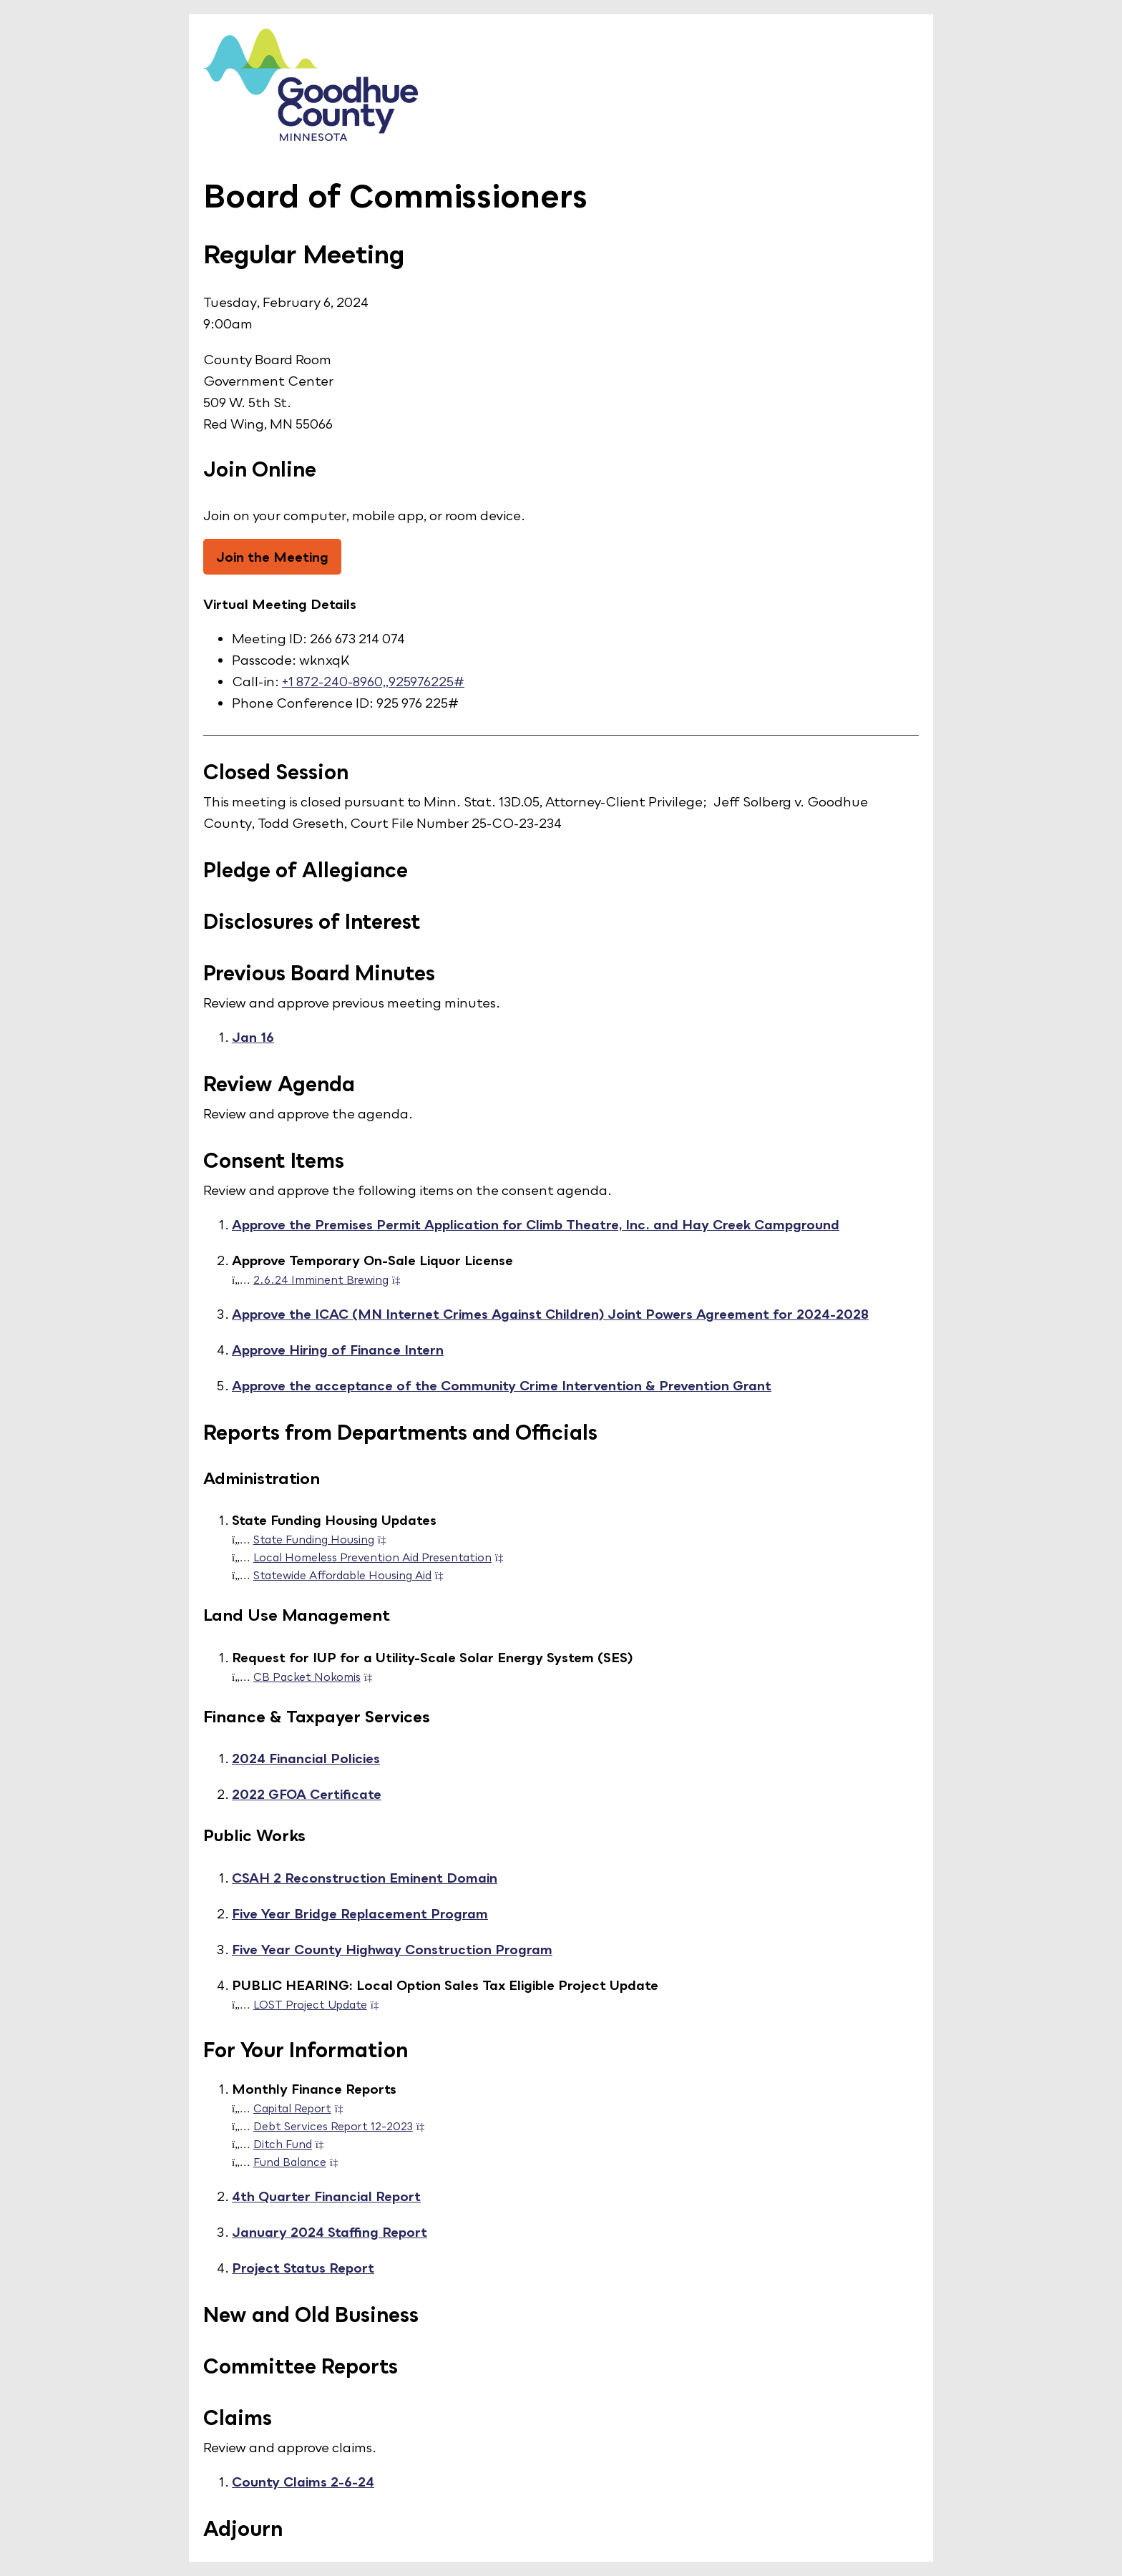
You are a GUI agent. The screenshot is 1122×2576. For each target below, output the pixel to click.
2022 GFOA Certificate (306, 1794)
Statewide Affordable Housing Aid (352, 1574)
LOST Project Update (320, 2004)
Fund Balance (300, 2161)
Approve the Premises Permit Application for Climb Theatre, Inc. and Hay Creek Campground (535, 1224)
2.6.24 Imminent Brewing (331, 1279)
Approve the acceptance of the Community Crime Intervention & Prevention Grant (501, 1385)
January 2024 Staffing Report (329, 2232)
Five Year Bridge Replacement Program (360, 1913)
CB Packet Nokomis (317, 1676)
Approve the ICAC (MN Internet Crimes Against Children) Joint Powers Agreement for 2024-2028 (550, 1314)
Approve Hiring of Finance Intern (338, 1349)
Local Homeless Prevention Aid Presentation (382, 1557)
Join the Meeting (272, 557)
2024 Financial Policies (306, 1758)
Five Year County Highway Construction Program (392, 1949)
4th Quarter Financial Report (326, 2196)
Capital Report (302, 2108)
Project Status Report (303, 2267)
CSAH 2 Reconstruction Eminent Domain (364, 1877)
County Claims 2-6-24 (303, 2481)
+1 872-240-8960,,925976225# (373, 681)
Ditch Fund (293, 2143)
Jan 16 (253, 1037)
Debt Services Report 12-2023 (343, 2125)
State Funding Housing (324, 1539)
